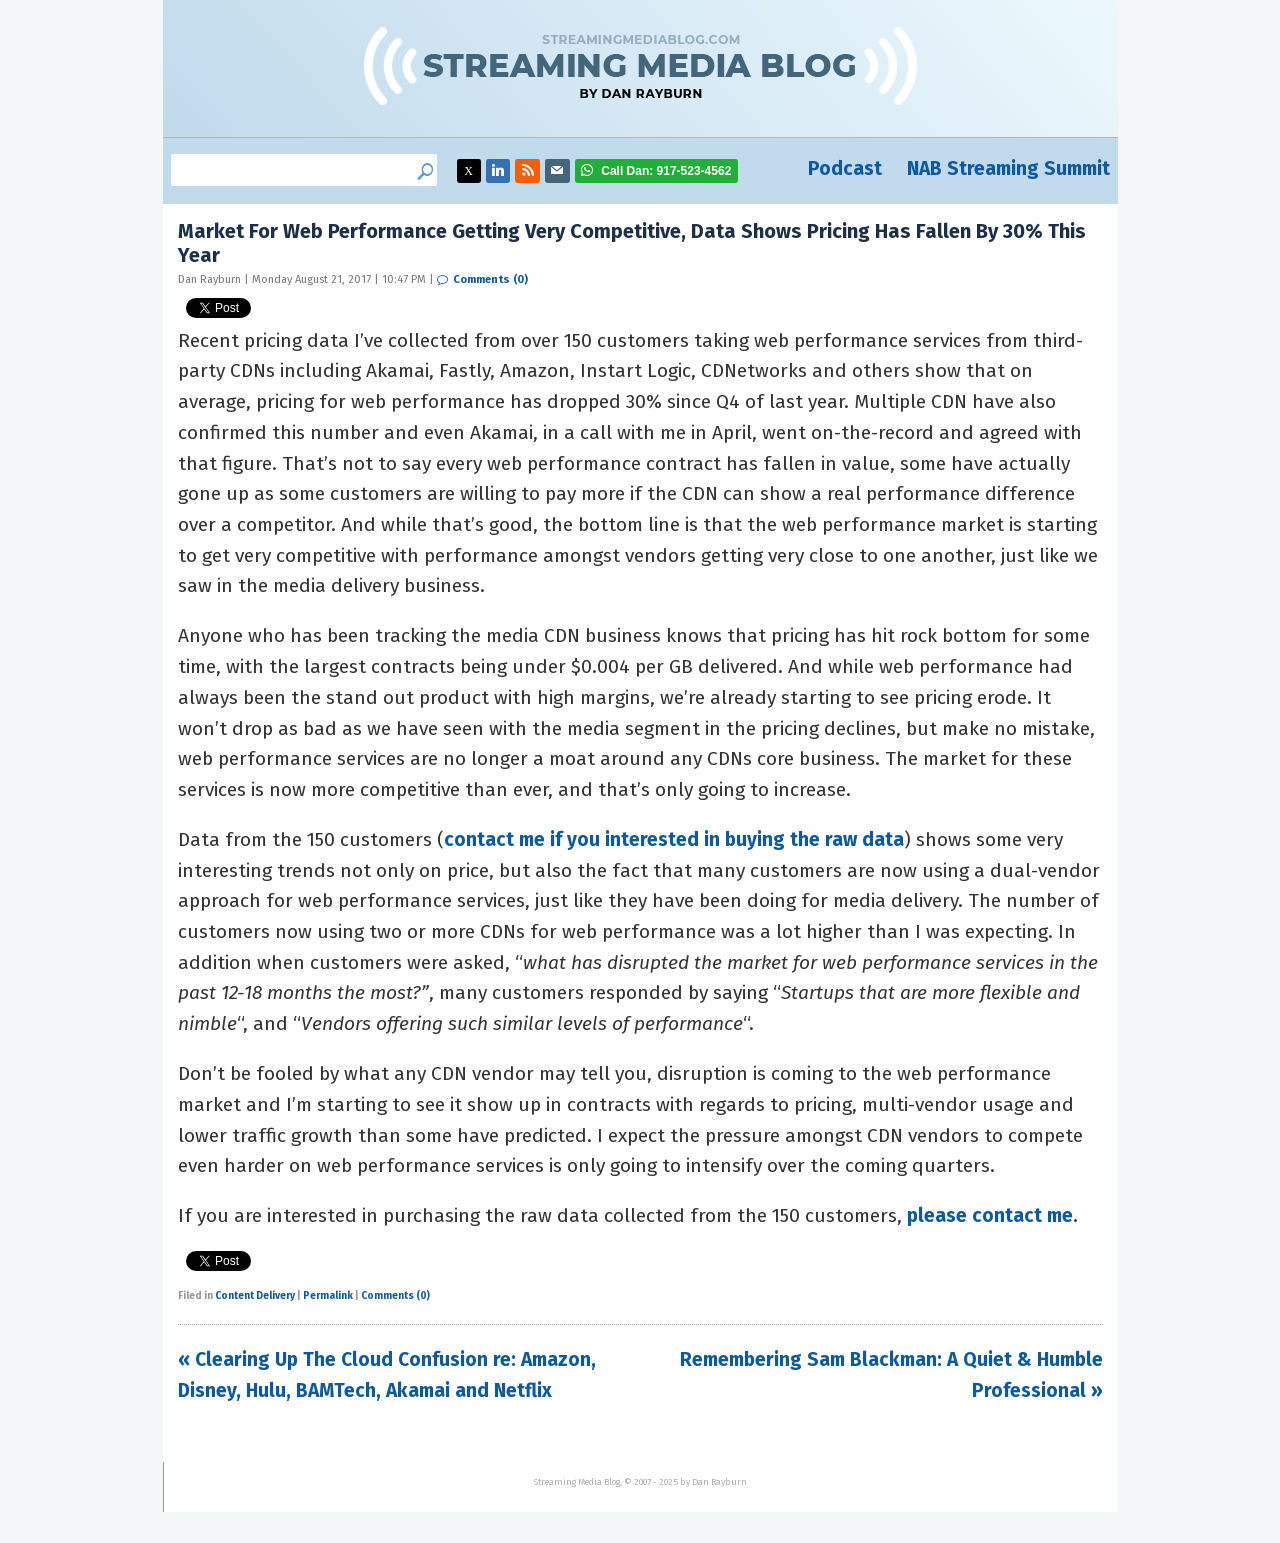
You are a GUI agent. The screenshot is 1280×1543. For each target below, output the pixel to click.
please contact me (990, 1215)
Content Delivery (255, 1296)
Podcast (845, 168)
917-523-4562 (666, 171)
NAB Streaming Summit (1008, 168)
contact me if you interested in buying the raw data (674, 839)
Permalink (328, 1296)
